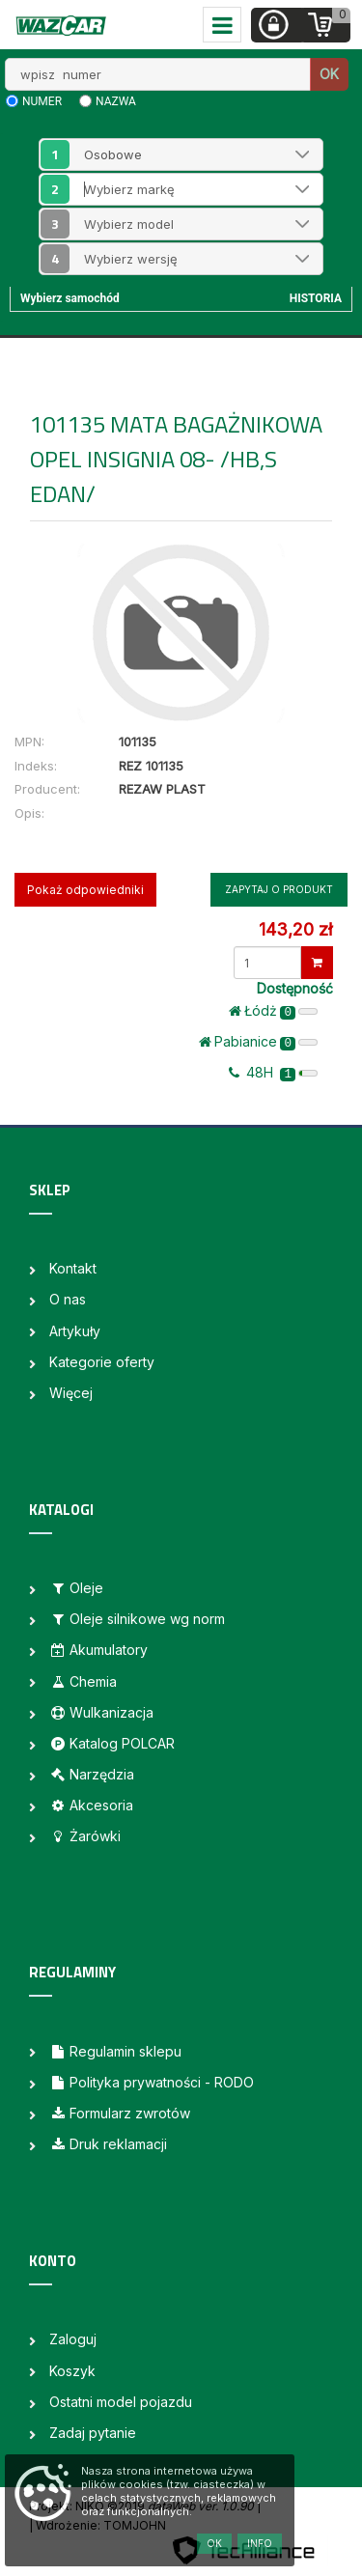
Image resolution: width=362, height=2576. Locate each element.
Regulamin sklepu (115, 2051)
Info (259, 2543)
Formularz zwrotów (119, 2113)
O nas (67, 1299)
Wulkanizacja (101, 1712)
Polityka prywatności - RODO (151, 2082)
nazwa (116, 101)
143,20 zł (295, 929)
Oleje (76, 1588)
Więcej (71, 1393)
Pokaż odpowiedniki (85, 889)
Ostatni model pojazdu (120, 2402)
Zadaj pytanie (92, 2432)
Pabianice (258, 1041)
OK (329, 74)
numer (42, 101)
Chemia (83, 1681)
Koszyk (72, 2371)
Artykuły (74, 1331)
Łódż (273, 1011)
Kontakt (73, 1268)
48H (273, 1072)
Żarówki (85, 1836)
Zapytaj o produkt (279, 889)
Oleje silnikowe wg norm (137, 1618)
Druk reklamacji (108, 2144)
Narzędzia (91, 1774)
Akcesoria (91, 1805)
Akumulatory (98, 1649)
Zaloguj (73, 2339)
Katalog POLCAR (112, 1743)
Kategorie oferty (101, 1362)
